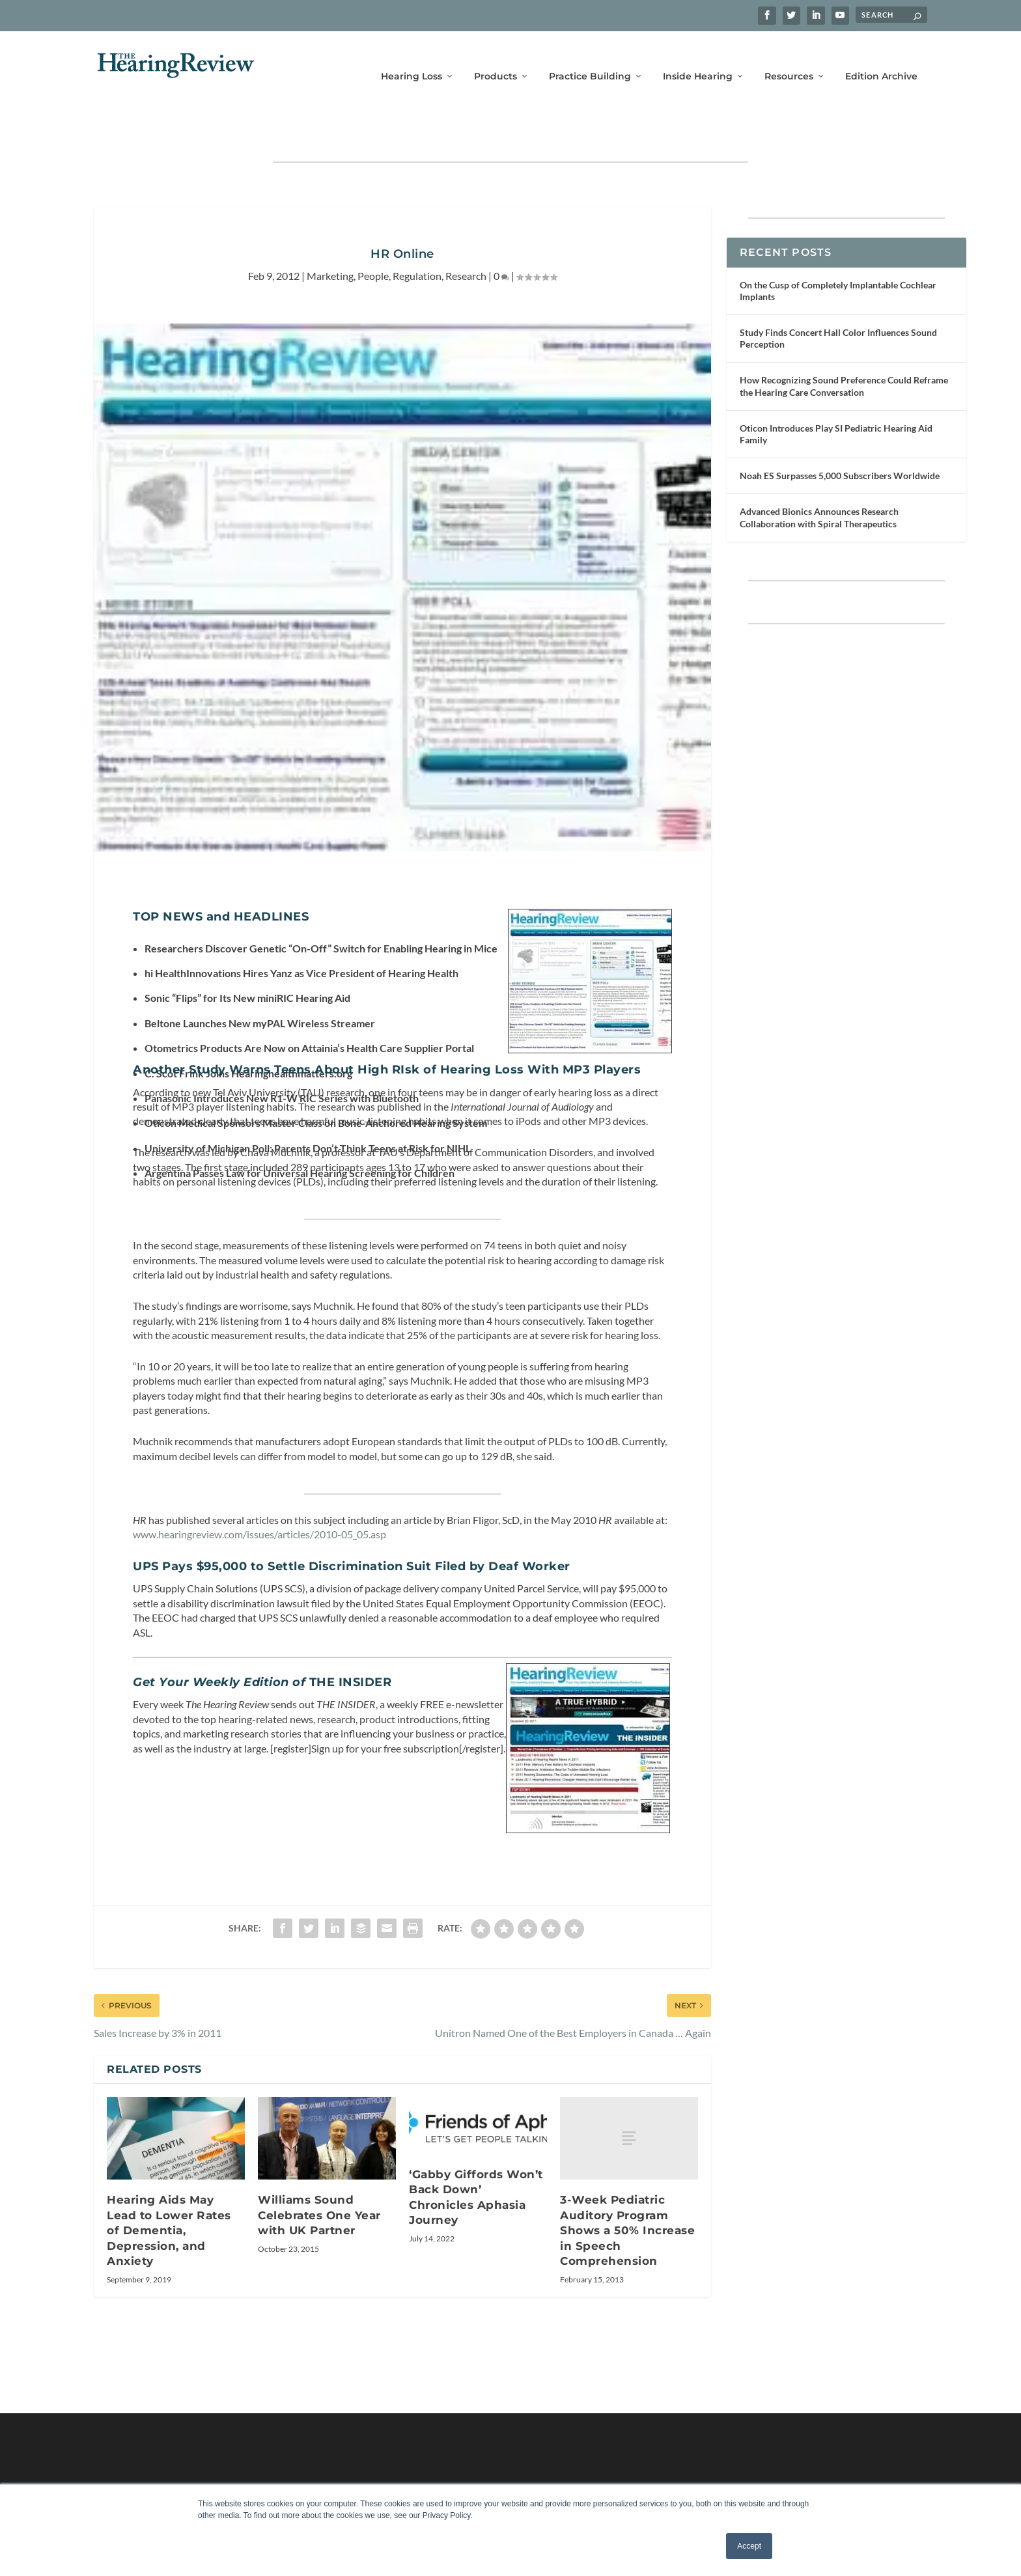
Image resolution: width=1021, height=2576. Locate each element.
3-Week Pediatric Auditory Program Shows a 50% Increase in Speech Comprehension (627, 2190)
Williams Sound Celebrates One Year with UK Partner (319, 2174)
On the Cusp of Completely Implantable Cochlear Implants (838, 250)
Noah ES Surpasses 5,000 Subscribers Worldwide (840, 435)
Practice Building (590, 56)
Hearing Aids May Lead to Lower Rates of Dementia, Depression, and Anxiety (169, 2190)
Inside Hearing (698, 56)
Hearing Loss (411, 56)
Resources (788, 56)
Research (465, 235)
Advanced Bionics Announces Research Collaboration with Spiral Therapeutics (819, 476)
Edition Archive (881, 56)
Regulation (417, 235)
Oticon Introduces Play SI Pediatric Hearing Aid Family (836, 393)
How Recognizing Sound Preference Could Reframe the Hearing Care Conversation (844, 345)
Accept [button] (749, 2546)
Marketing (330, 235)
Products (495, 56)
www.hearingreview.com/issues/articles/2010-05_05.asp (259, 1494)
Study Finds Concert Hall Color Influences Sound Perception (838, 297)
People (373, 235)
